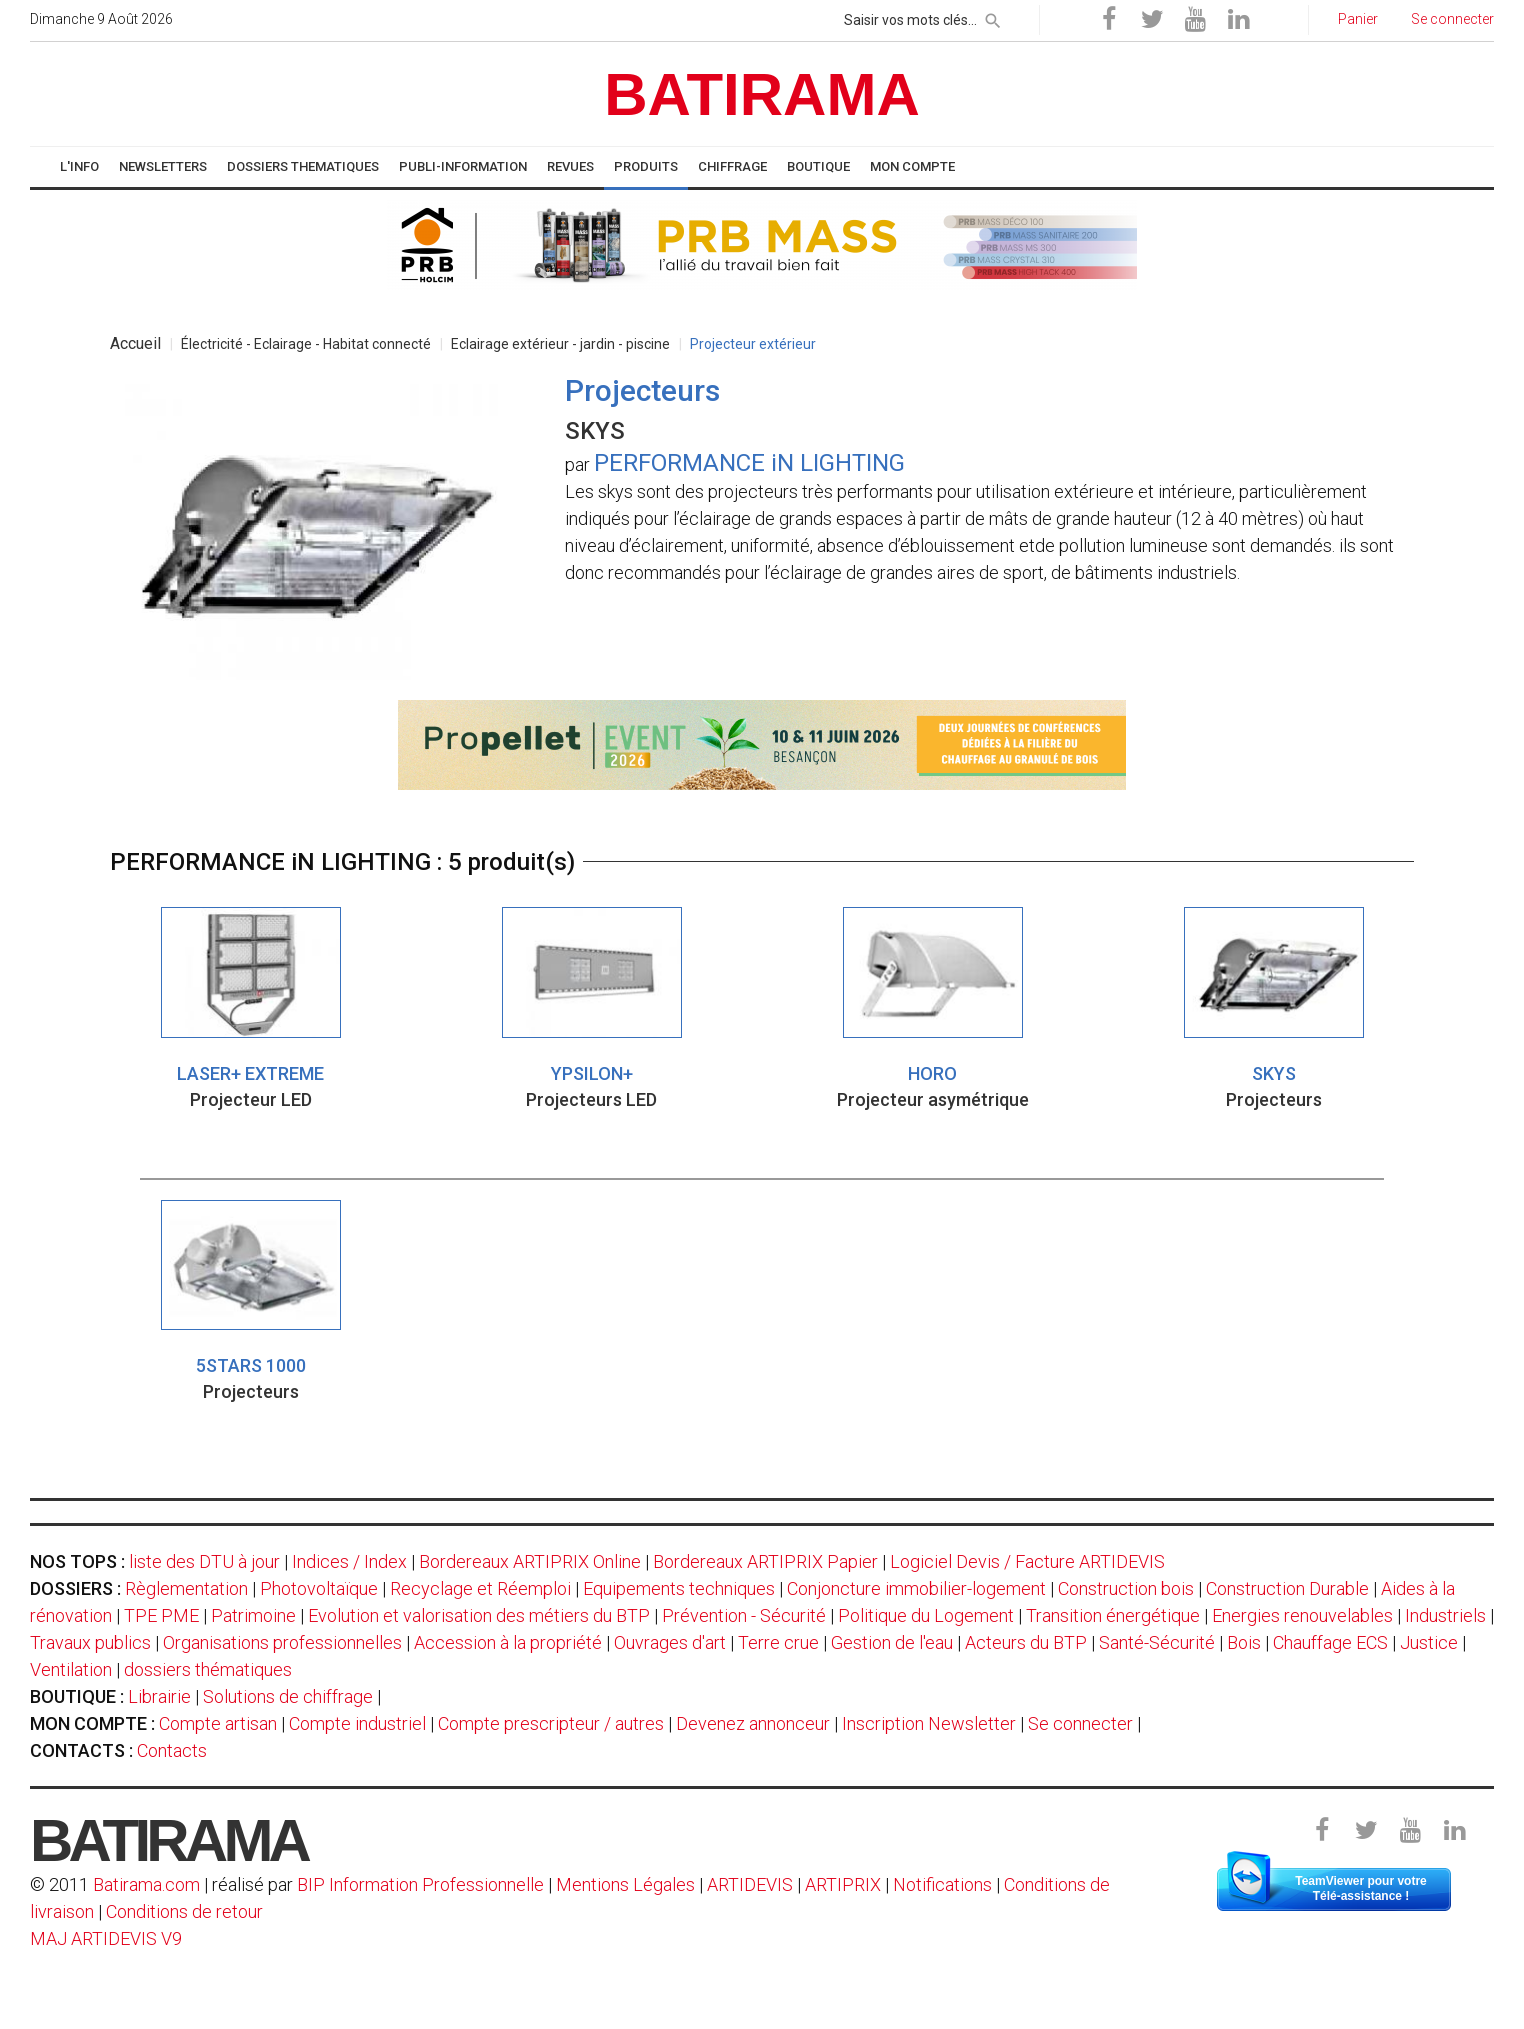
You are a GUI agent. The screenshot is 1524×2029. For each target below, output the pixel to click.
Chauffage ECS (1330, 1642)
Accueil (135, 343)
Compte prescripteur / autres (551, 1723)
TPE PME (161, 1615)
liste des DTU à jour (204, 1561)
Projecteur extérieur (753, 344)
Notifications (944, 1884)
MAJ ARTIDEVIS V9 (106, 1938)
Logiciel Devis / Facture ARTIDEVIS (1027, 1561)
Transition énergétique (1113, 1615)
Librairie (159, 1696)
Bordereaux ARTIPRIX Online (530, 1561)
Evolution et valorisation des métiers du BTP (479, 1615)
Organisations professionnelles (282, 1642)
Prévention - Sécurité (744, 1615)
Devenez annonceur (753, 1723)
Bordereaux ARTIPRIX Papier (765, 1561)
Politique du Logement (926, 1615)
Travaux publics (90, 1642)
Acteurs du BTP (1026, 1642)
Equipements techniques (679, 1588)
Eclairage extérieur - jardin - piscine (560, 344)
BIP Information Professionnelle (420, 1884)
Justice (1429, 1642)
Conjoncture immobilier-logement (916, 1588)
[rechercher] (993, 17)
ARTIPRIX (843, 1884)
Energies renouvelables (1302, 1615)
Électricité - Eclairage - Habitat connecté (306, 344)
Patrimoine (253, 1615)
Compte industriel (357, 1723)
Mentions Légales (625, 1884)
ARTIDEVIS (750, 1884)
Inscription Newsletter (929, 1723)
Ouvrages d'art (670, 1642)
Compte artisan (218, 1723)
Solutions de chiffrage (288, 1696)
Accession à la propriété (508, 1642)
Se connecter (1080, 1723)
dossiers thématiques (208, 1669)
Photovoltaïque (319, 1588)
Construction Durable (1287, 1588)
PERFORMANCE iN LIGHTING (749, 463)
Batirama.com (146, 1884)
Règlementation (186, 1588)
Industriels (1445, 1615)
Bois (1244, 1642)
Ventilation (71, 1669)
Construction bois (1126, 1588)
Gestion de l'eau (892, 1642)
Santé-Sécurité (1157, 1642)
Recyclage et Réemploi (480, 1588)
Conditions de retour (184, 1911)
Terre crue (778, 1642)
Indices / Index (349, 1561)
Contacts (172, 1750)
